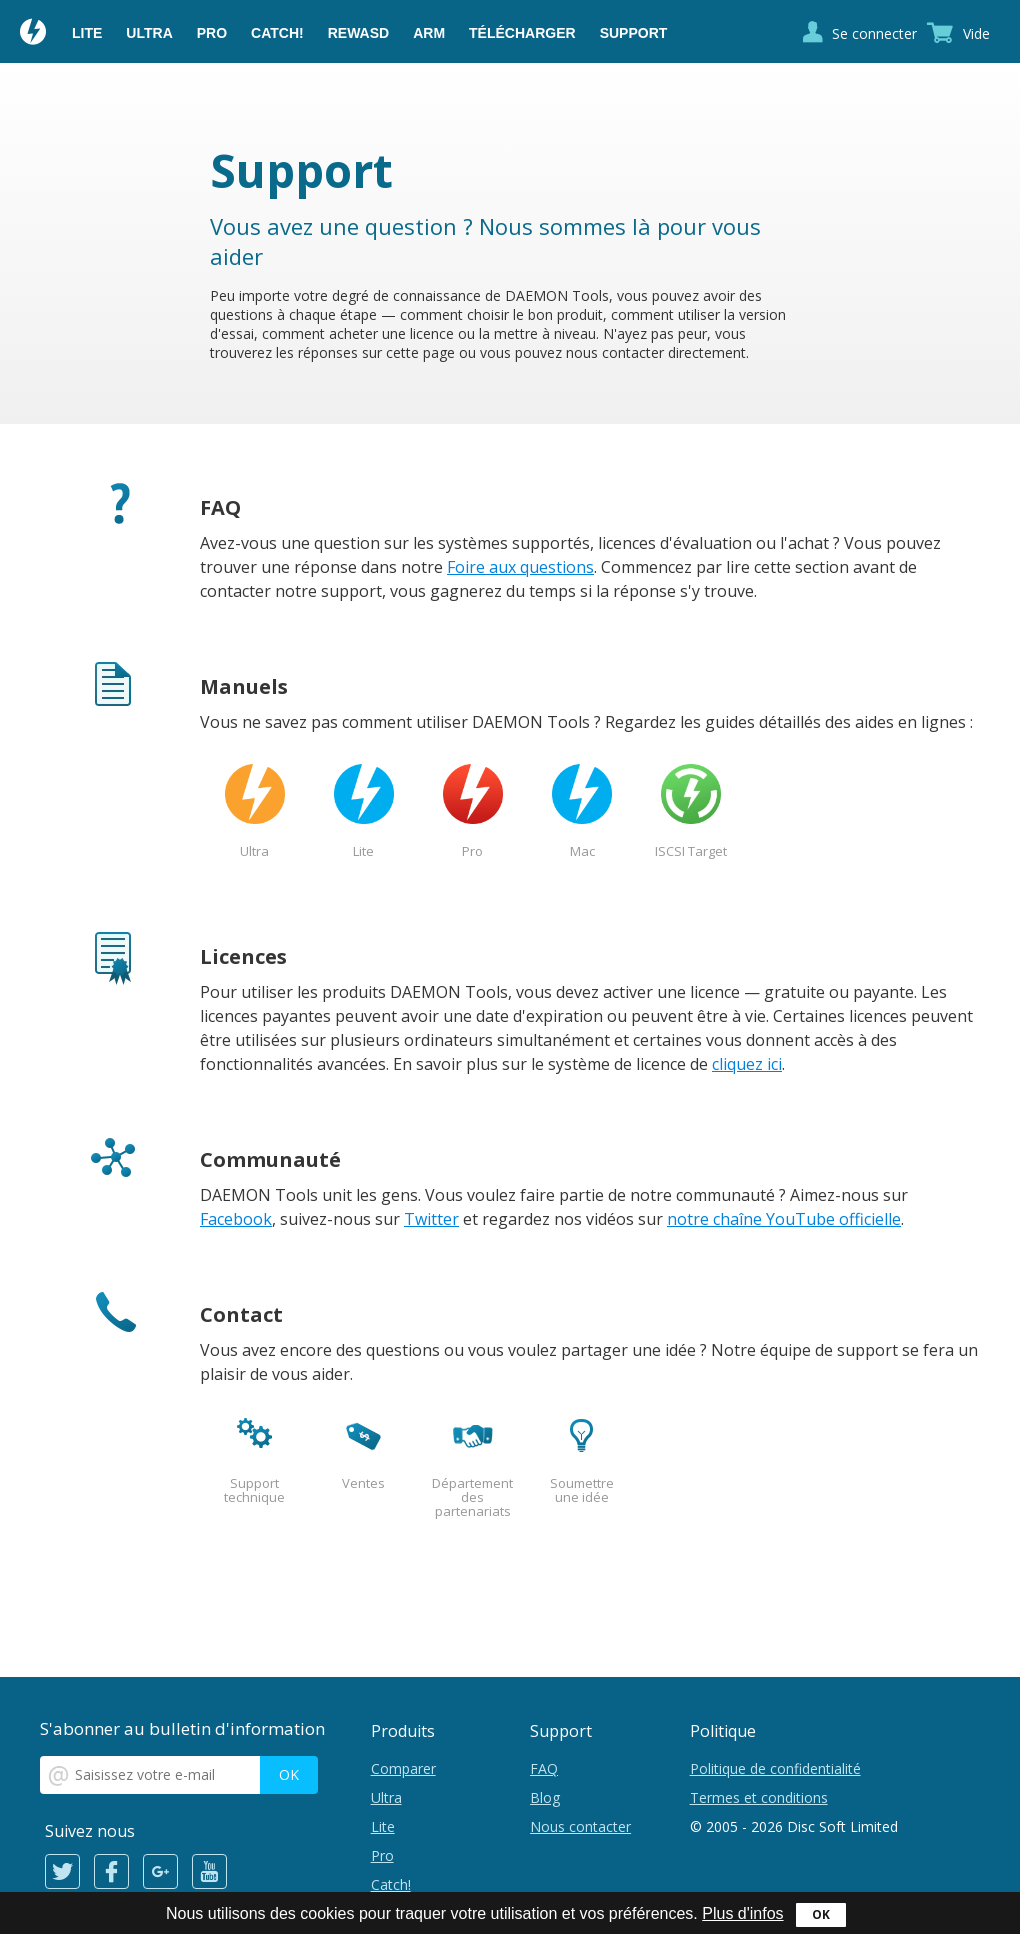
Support (634, 33)
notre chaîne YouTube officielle (784, 1219)
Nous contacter (580, 1826)
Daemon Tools (34, 34)
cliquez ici (747, 1064)
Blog (545, 1797)
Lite (87, 33)
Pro (212, 33)
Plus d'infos (742, 1913)
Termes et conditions (759, 1797)
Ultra (149, 33)
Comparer (403, 1768)
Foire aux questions (520, 567)
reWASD (358, 33)
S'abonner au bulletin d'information (182, 1728)
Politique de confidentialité (775, 1768)
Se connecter (874, 33)
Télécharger (522, 33)
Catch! (277, 33)
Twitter (431, 1219)
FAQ (544, 1768)
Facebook (236, 1219)
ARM (429, 33)
